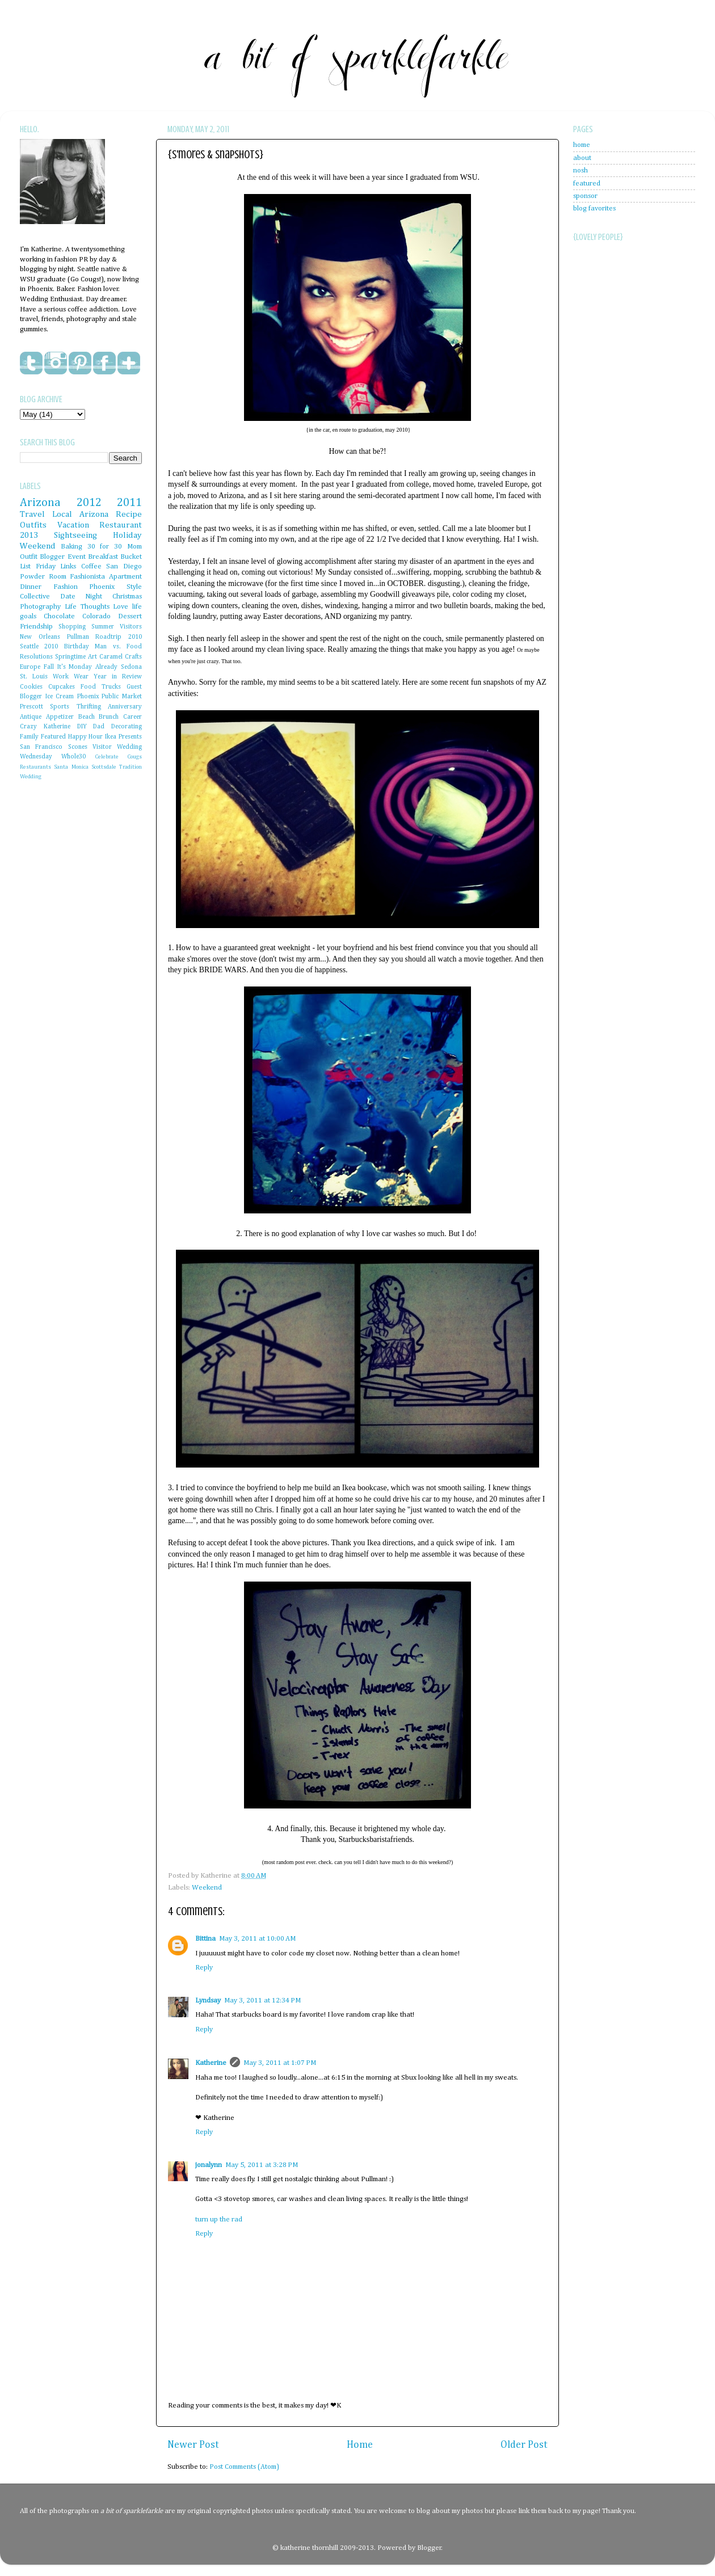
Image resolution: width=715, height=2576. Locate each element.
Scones (77, 747)
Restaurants (35, 767)
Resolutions (36, 657)
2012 (89, 502)
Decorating (126, 726)
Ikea (110, 736)
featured (586, 183)
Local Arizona (80, 514)
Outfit (28, 556)
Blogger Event (62, 556)
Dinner (30, 587)
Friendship (36, 626)
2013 (29, 535)
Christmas (127, 596)
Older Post (524, 2445)
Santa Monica (71, 767)
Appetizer (60, 717)
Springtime (70, 657)
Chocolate (59, 616)
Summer (102, 626)
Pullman (78, 637)
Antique (30, 717)
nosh (580, 170)
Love (120, 606)
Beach (86, 717)
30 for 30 (105, 546)
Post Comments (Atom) (244, 2466)
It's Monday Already (87, 667)
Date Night (81, 596)
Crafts (133, 657)
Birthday (76, 646)
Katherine (210, 2063)
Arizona (40, 502)
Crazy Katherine (45, 726)
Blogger (429, 2548)
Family (29, 736)
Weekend (207, 1887)
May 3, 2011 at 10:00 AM (257, 1938)
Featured (53, 736)
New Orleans (40, 637)
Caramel (111, 657)
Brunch (109, 717)
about (582, 158)
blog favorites (594, 208)
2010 (51, 646)
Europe (30, 667)
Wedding (30, 776)
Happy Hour (85, 736)
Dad (98, 726)
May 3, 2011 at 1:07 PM (279, 2063)
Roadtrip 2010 (118, 637)
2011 (129, 502)
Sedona (131, 667)
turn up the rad (218, 2219)
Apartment (125, 576)
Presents (130, 736)
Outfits (33, 525)
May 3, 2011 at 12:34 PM (262, 2000)
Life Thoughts (87, 606)
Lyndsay (208, 2000)
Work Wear (71, 676)
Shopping (72, 626)
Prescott (31, 706)
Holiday (127, 535)
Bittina (205, 1938)
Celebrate (107, 757)
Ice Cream (59, 696)
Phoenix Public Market (109, 696)
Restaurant (120, 525)
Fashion (65, 587)
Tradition (130, 767)
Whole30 (73, 756)
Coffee (91, 566)
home (581, 145)
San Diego (124, 566)
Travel (32, 514)
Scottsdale (103, 767)
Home (360, 2445)
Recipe (129, 514)
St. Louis (34, 676)
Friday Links (56, 566)
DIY (82, 726)
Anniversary (125, 706)
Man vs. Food (118, 646)
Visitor (102, 747)
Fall (49, 667)
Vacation (73, 525)
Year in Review (118, 676)
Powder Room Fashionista (62, 576)
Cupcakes (61, 687)
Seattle (29, 646)
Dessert (130, 616)
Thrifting (89, 706)
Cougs (134, 757)
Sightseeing (75, 535)
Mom (134, 546)
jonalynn (208, 2165)
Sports (59, 706)
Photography (40, 606)
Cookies (31, 687)
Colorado (96, 616)
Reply (204, 1967)
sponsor (585, 196)
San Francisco (41, 747)
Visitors (131, 626)
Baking (71, 546)
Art (92, 657)
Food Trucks (101, 687)
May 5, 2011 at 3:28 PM (261, 2165)
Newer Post (193, 2445)
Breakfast (103, 556)
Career (132, 717)
